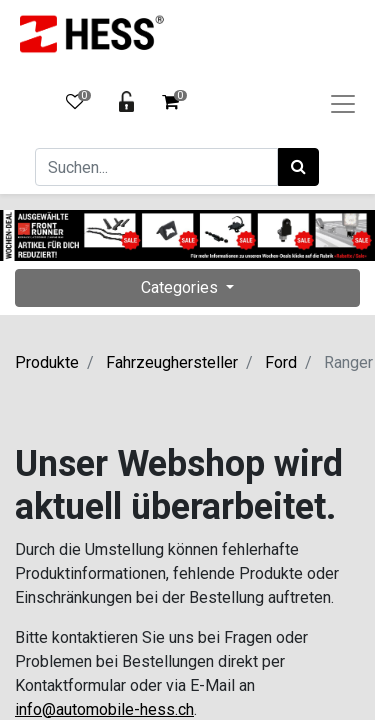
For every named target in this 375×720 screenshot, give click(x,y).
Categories (181, 287)
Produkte (47, 362)
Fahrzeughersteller (172, 362)
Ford (281, 362)
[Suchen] (298, 167)
